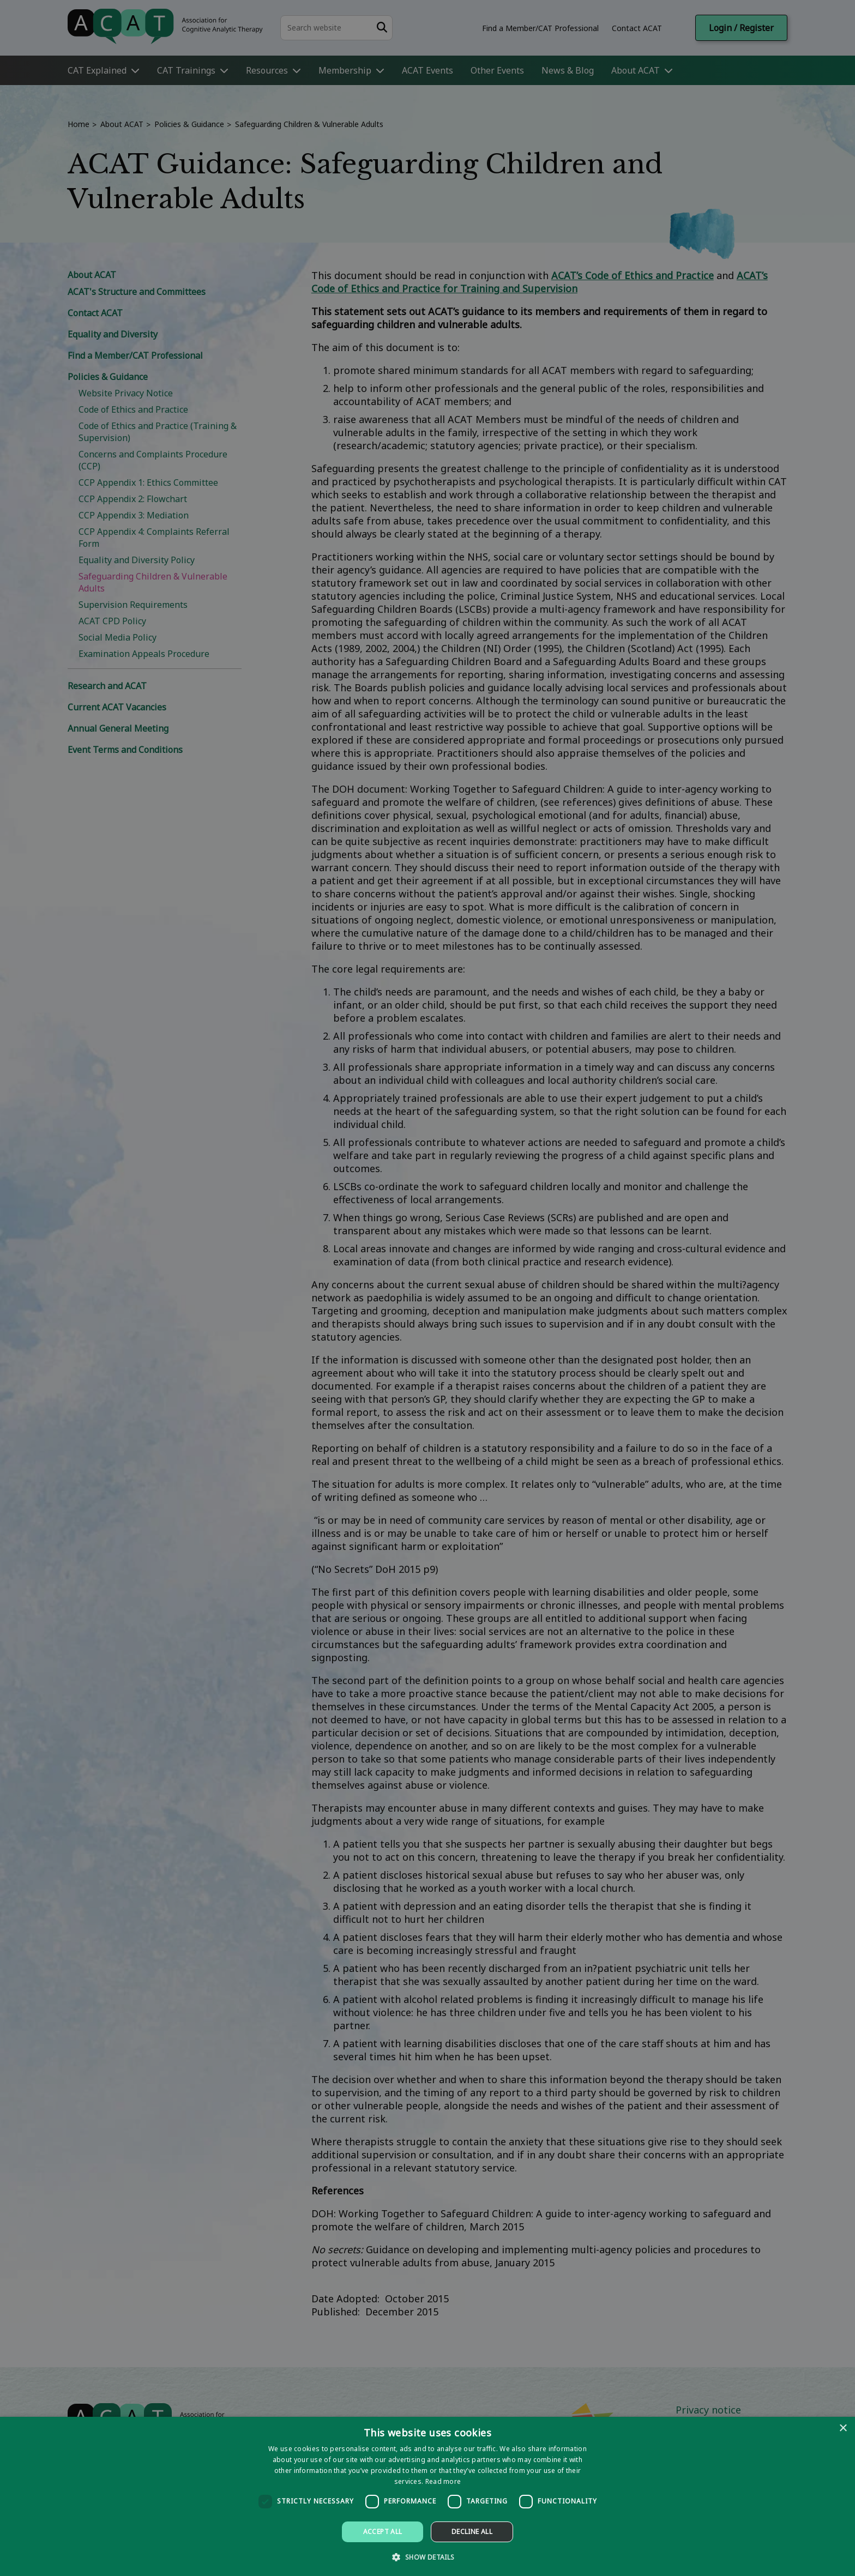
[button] (427, 2556)
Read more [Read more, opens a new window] (443, 2481)
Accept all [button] (382, 2531)
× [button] (843, 2428)
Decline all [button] (471, 2531)
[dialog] (427, 2496)
